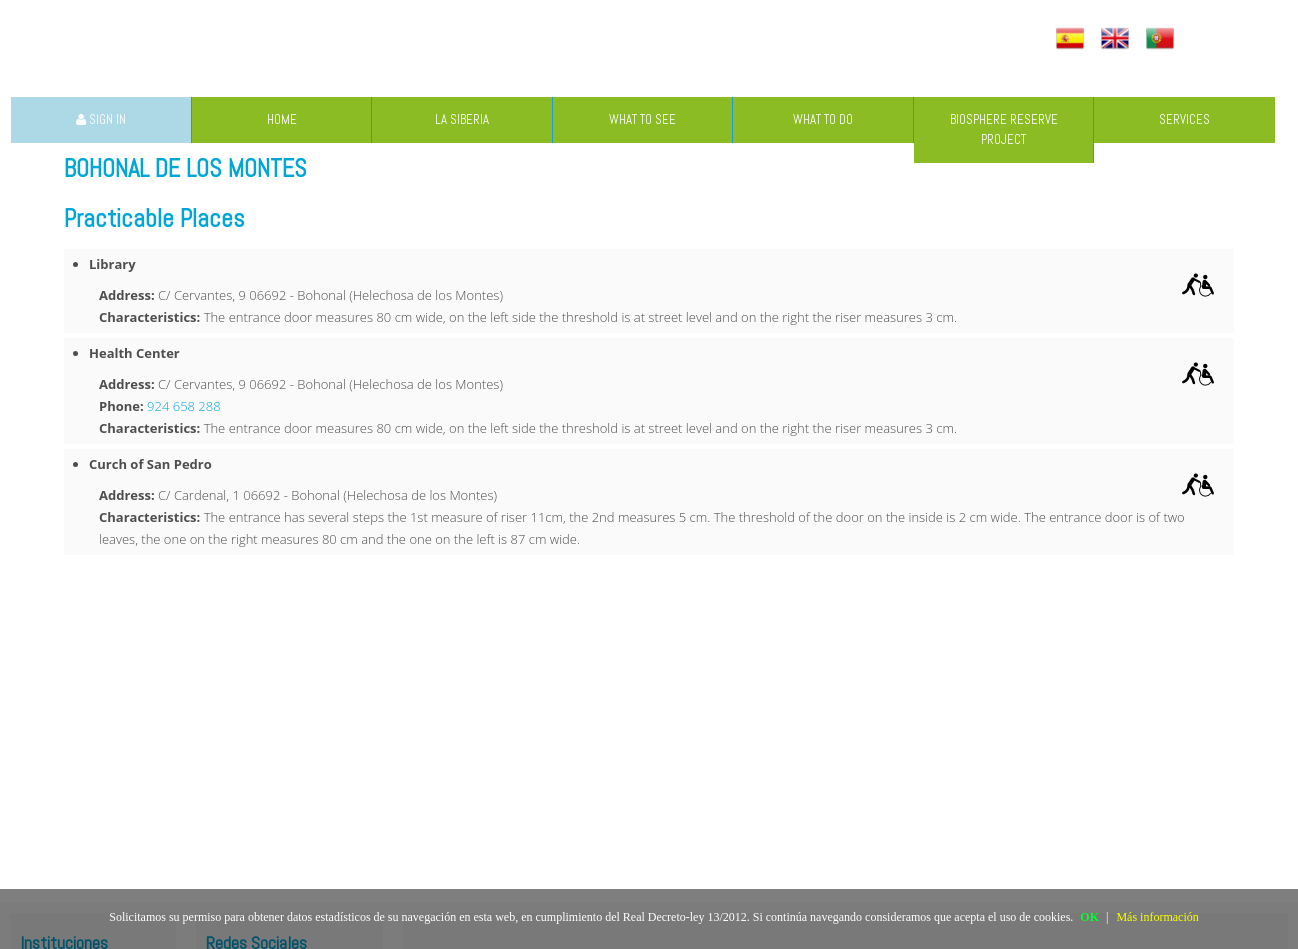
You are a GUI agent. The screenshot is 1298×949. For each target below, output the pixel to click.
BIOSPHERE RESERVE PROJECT (1004, 129)
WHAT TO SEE (642, 119)
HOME (282, 119)
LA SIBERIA (462, 119)
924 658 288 (184, 406)
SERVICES (1184, 119)
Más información (1157, 917)
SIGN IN (101, 119)
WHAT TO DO (823, 119)
